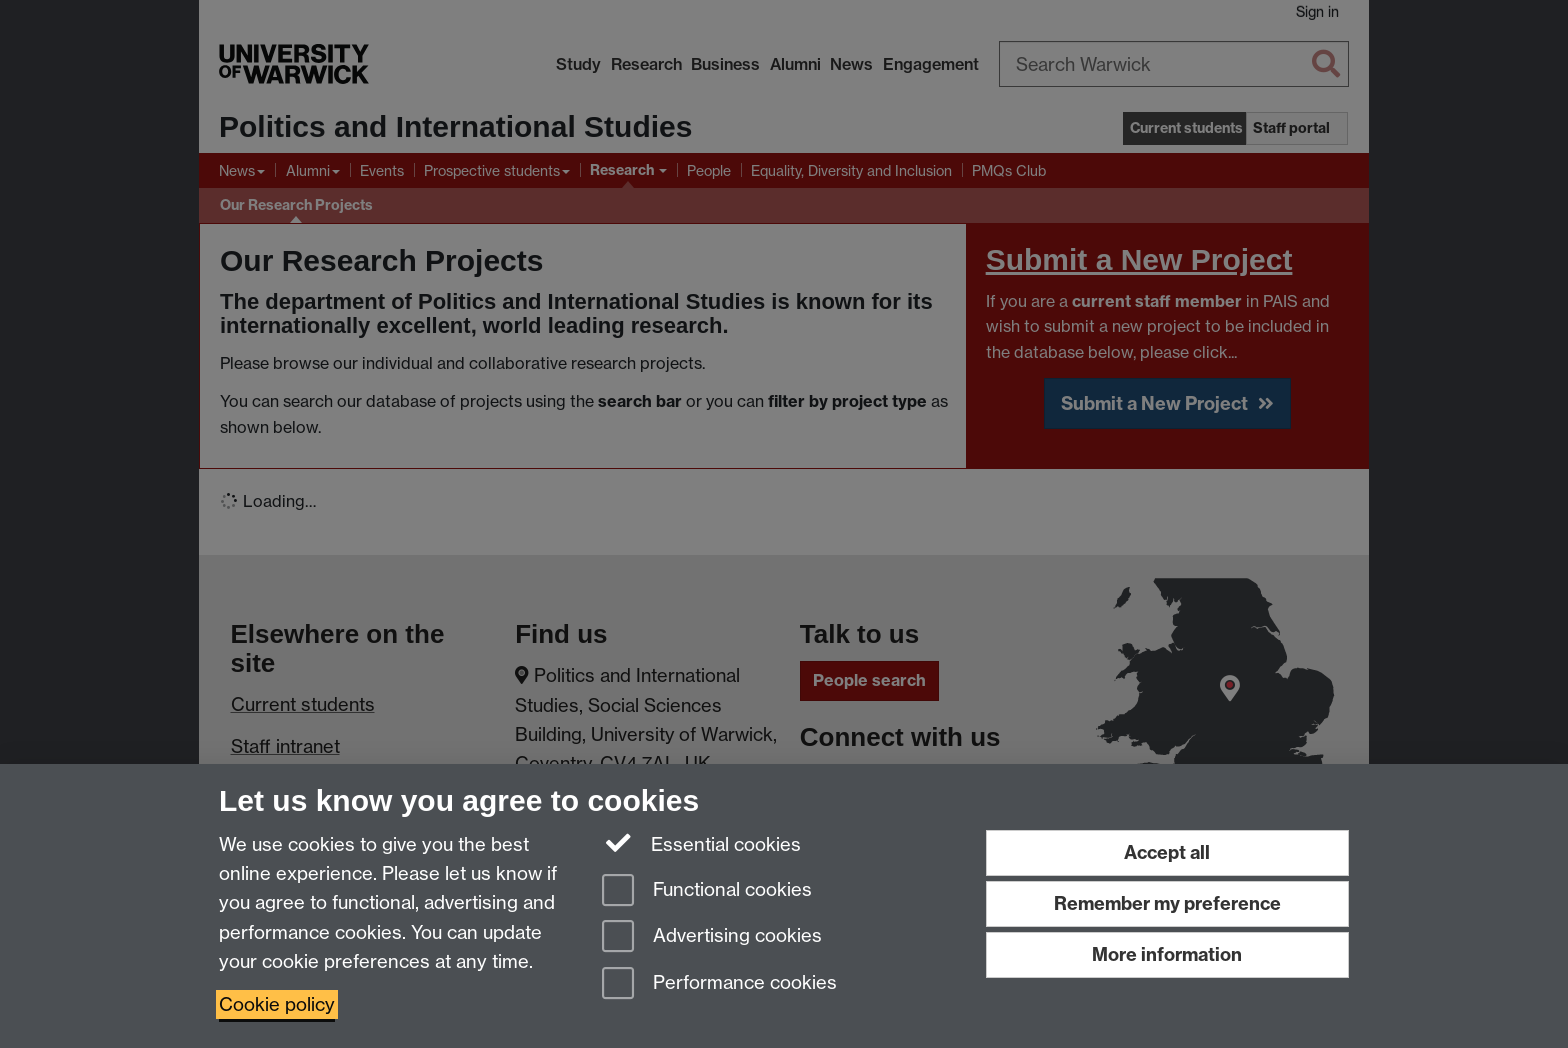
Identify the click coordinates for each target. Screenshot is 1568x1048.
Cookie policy (277, 1004)
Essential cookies (701, 843)
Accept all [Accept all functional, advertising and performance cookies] (1167, 852)
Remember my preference (1167, 903)
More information (1167, 954)
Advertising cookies (712, 937)
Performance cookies (719, 984)
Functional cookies (707, 891)
